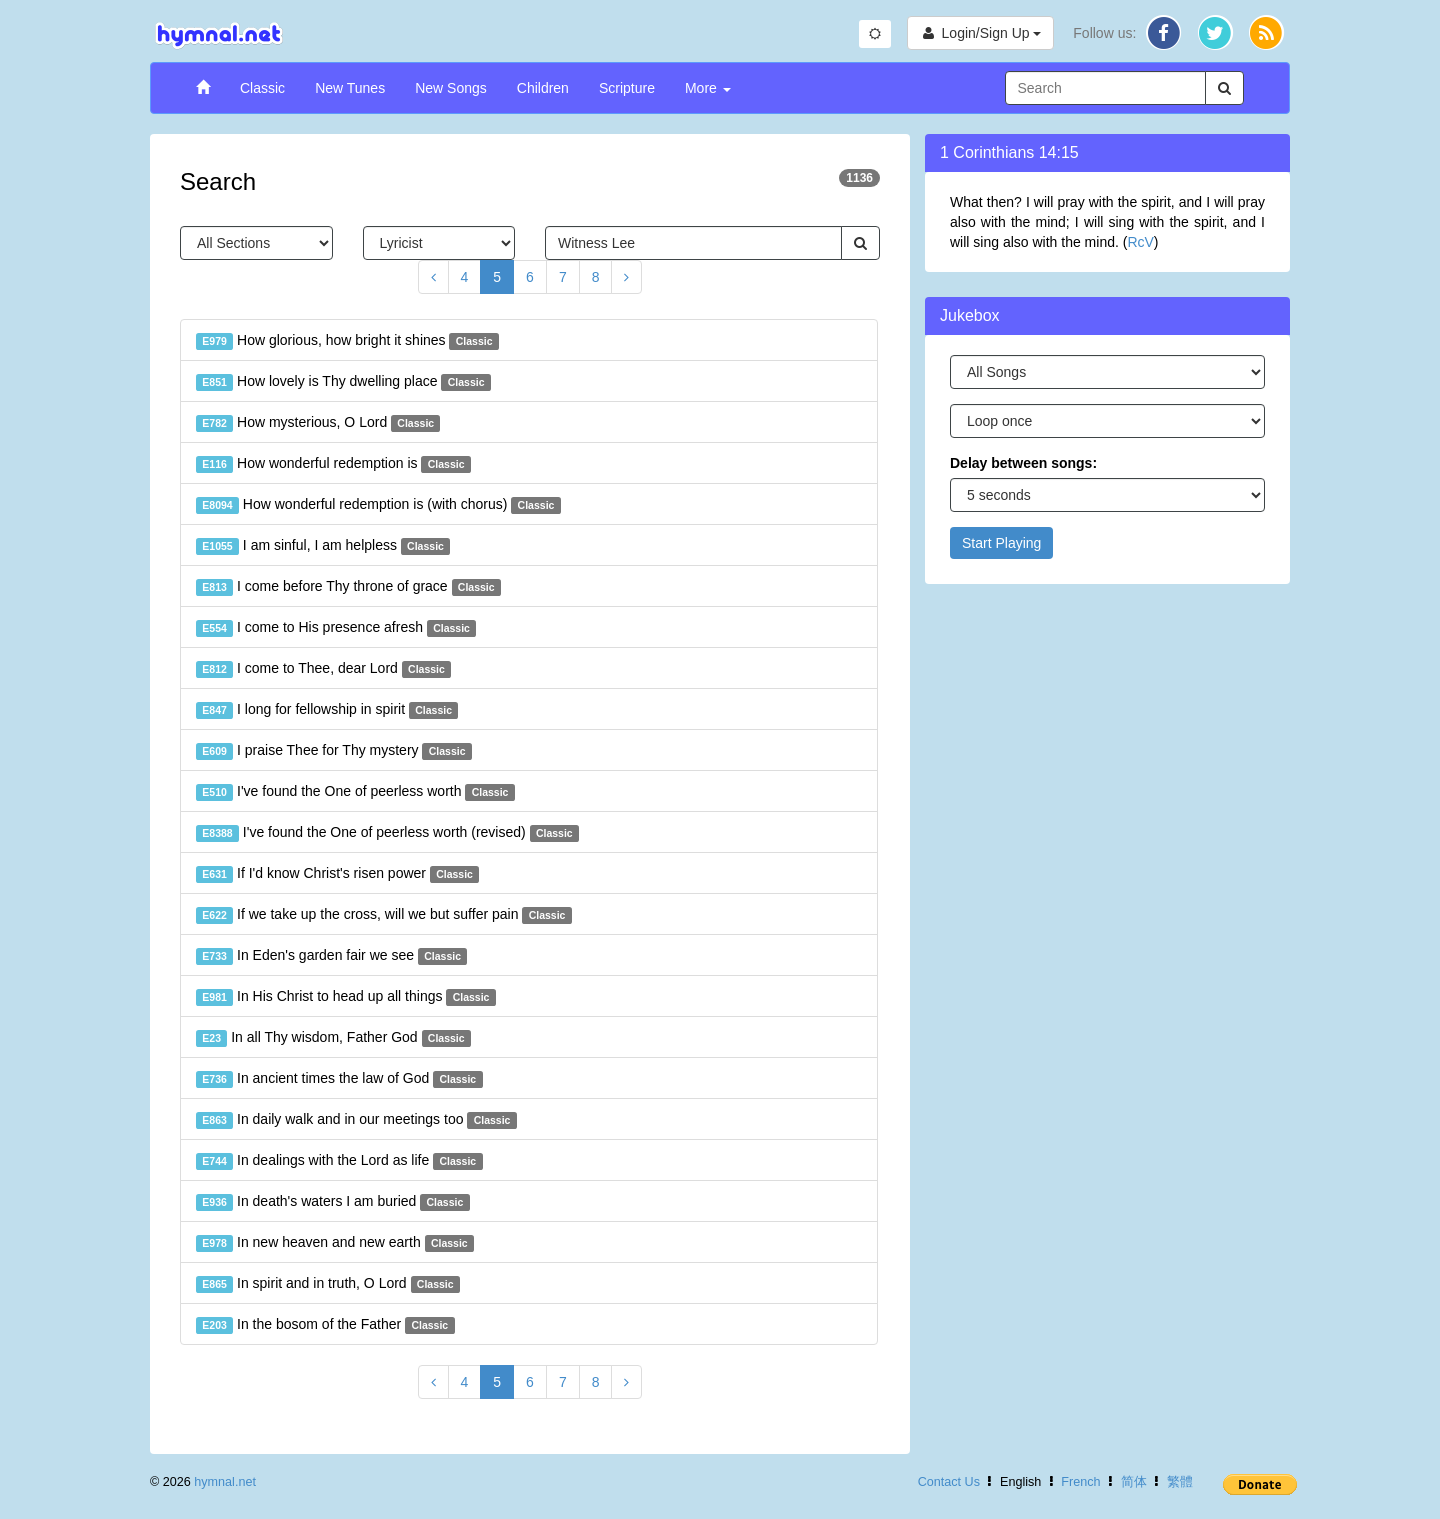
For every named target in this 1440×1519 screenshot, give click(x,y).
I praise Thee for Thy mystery (334, 751)
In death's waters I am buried (333, 1202)
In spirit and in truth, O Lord (328, 1284)
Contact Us (949, 1482)
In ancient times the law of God (339, 1079)
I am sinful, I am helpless (323, 546)
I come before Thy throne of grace (348, 587)
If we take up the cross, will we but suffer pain (384, 915)
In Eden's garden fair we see (331, 956)
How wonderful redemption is (333, 464)
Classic (262, 88)
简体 (1134, 1482)
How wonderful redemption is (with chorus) (378, 505)
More (708, 88)
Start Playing (1001, 543)
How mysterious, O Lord (318, 423)
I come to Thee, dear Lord (323, 669)
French (1080, 1482)
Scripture (627, 88)
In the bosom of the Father (325, 1325)
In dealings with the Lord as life (339, 1161)
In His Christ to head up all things (346, 997)
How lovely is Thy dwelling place (343, 382)
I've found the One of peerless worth (355, 792)
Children (543, 88)
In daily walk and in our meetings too (356, 1120)
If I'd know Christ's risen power (337, 874)
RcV (1140, 242)
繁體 (1180, 1482)
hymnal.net (225, 1482)
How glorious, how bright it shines (347, 341)
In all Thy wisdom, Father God (333, 1038)
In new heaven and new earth (335, 1243)
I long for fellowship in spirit (327, 710)
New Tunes (350, 88)
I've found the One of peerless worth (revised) (387, 833)
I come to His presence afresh (336, 628)
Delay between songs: (1023, 463)
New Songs (451, 88)
